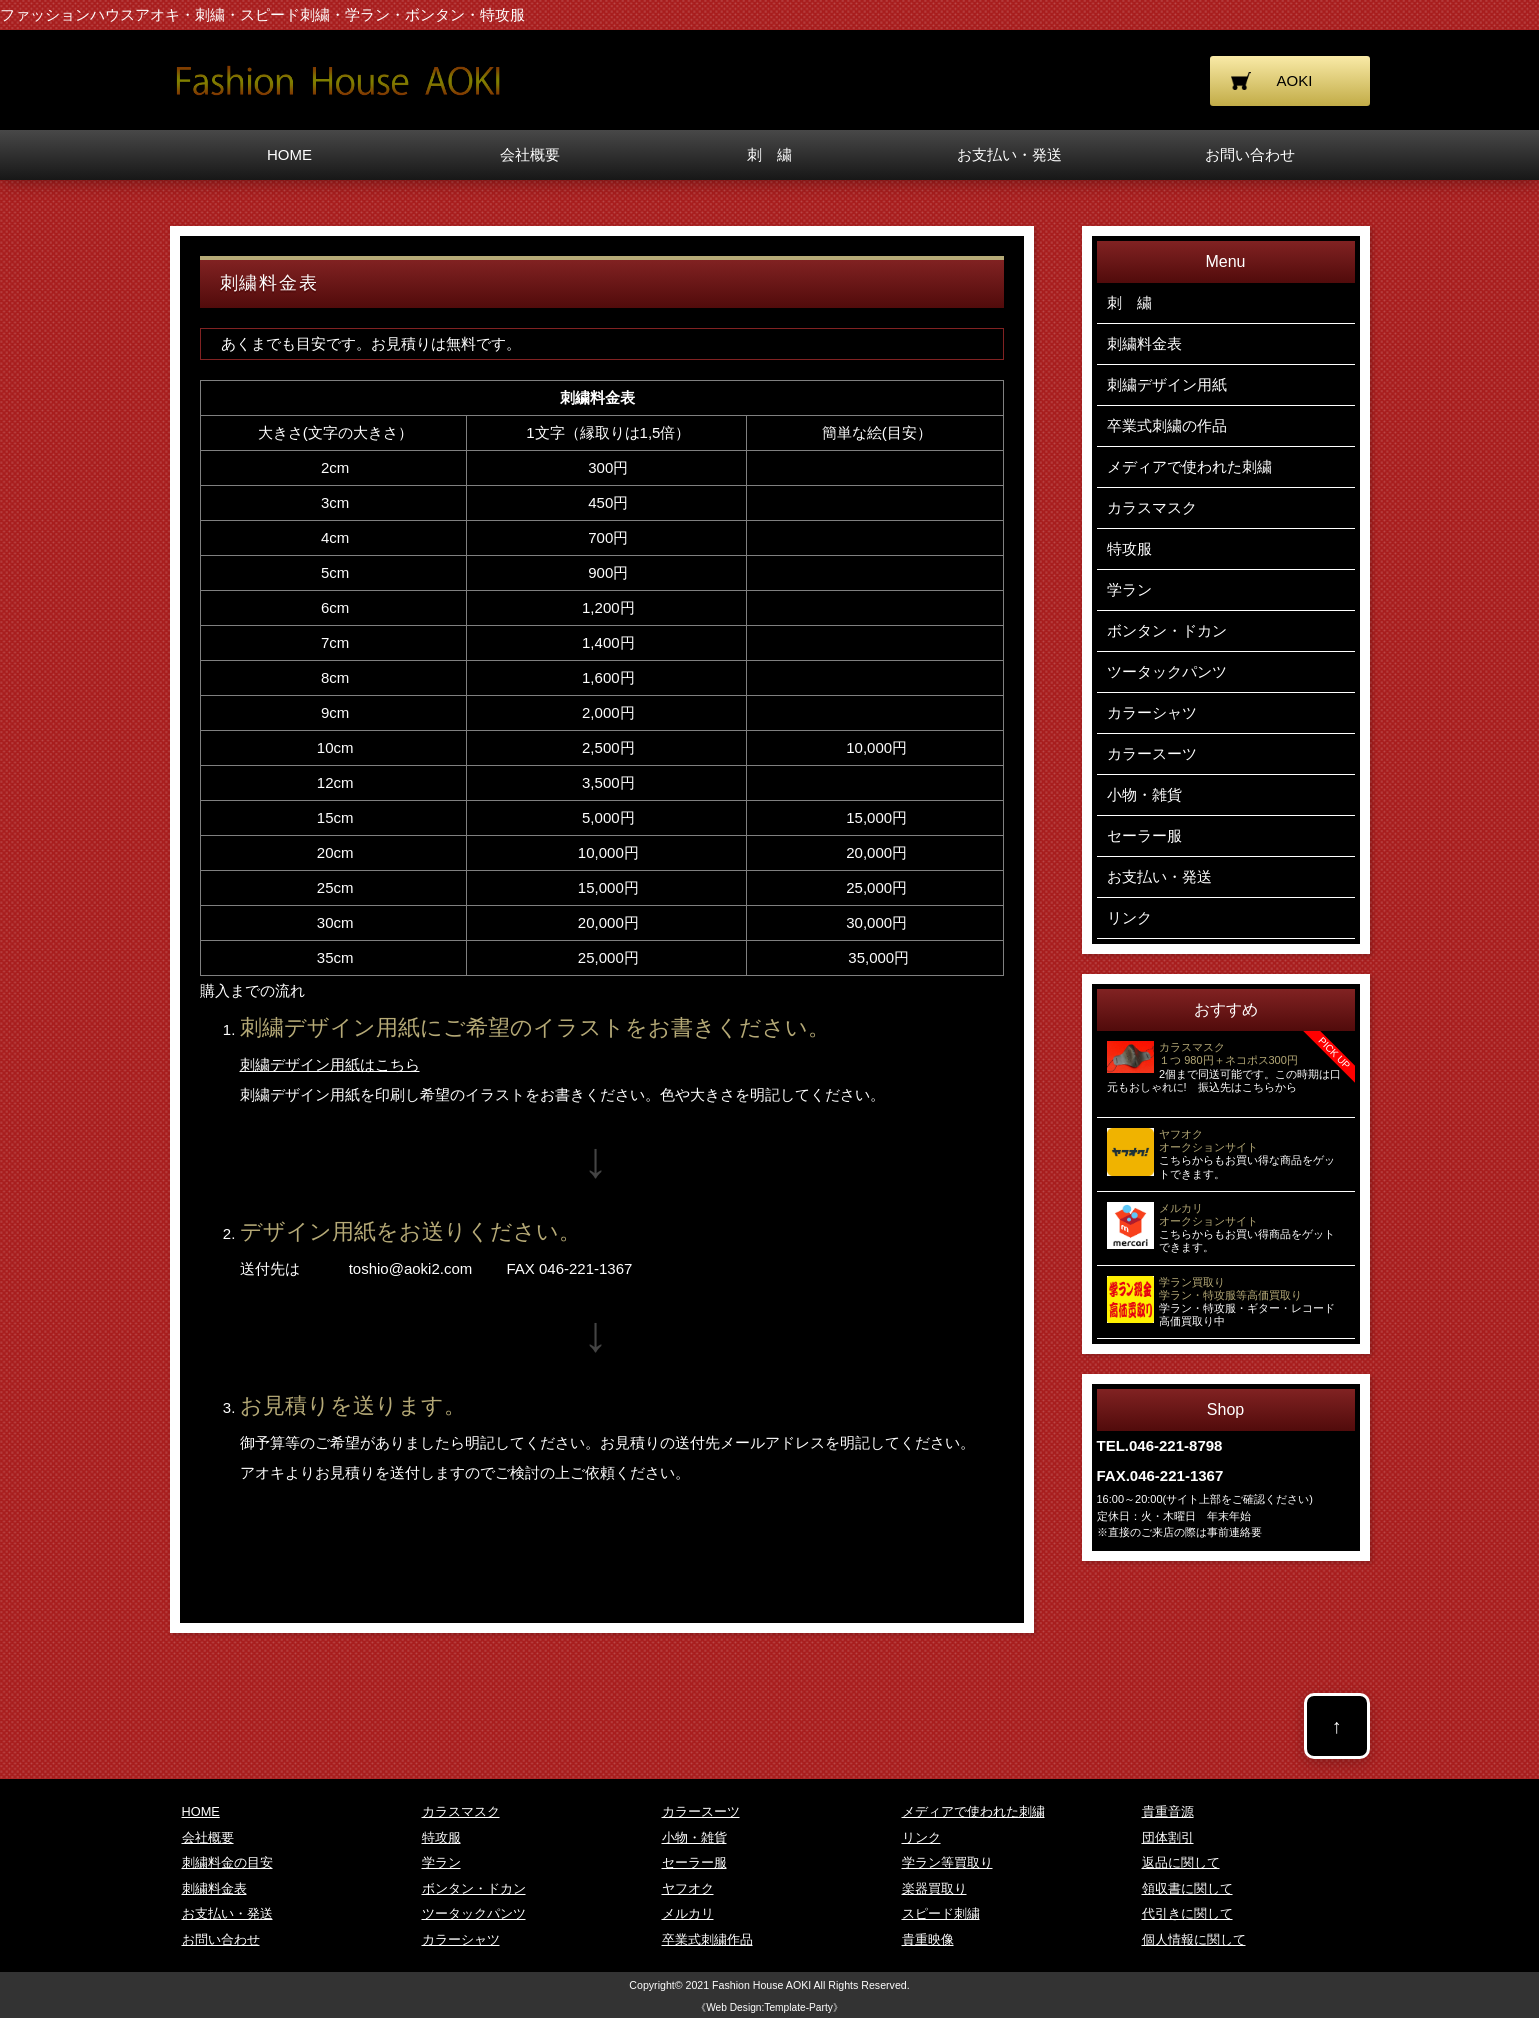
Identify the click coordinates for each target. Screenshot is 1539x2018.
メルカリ (688, 1913)
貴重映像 (928, 1939)
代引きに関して (1187, 1913)
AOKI (1295, 80)
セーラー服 (1144, 835)
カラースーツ (1152, 753)
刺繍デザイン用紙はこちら (330, 1064)
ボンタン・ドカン (1167, 630)
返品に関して (1181, 1862)
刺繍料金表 (1144, 343)
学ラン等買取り (947, 1862)
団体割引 (1168, 1837)
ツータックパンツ (1167, 671)
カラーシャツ (1152, 712)
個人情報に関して (1194, 1939)
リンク (1129, 917)
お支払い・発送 (1009, 154)
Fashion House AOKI (761, 1985)
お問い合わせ (1250, 154)
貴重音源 (1168, 1811)
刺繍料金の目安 (227, 1862)
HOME (289, 154)
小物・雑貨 (1144, 794)
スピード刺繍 (941, 1913)
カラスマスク (1152, 507)
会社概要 (530, 154)
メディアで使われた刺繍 (1189, 466)
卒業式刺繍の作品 (1167, 425)
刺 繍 (769, 154)
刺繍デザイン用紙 (1167, 384)
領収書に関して (1187, 1888)
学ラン (1129, 589)
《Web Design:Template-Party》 (769, 2007)
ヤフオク (688, 1888)
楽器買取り (934, 1888)
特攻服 (1129, 548)
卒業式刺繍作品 (707, 1939)
